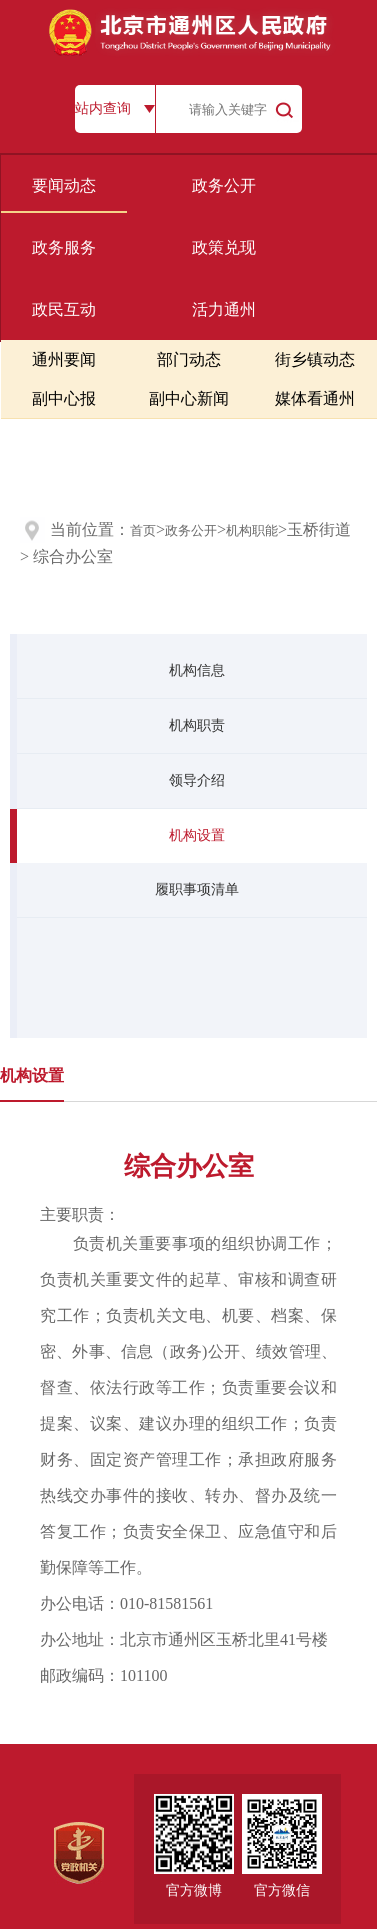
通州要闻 (64, 359)
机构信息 (197, 670)
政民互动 (64, 309)
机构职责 (197, 725)
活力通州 (224, 309)
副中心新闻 (189, 398)
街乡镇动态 (315, 359)
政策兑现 (224, 247)
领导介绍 (197, 780)
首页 (143, 530)
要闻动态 (64, 185)
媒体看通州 (315, 398)
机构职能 (252, 530)
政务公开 (224, 185)
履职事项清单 (197, 889)
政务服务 (64, 247)
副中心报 (64, 398)
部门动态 (189, 359)
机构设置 (197, 835)
